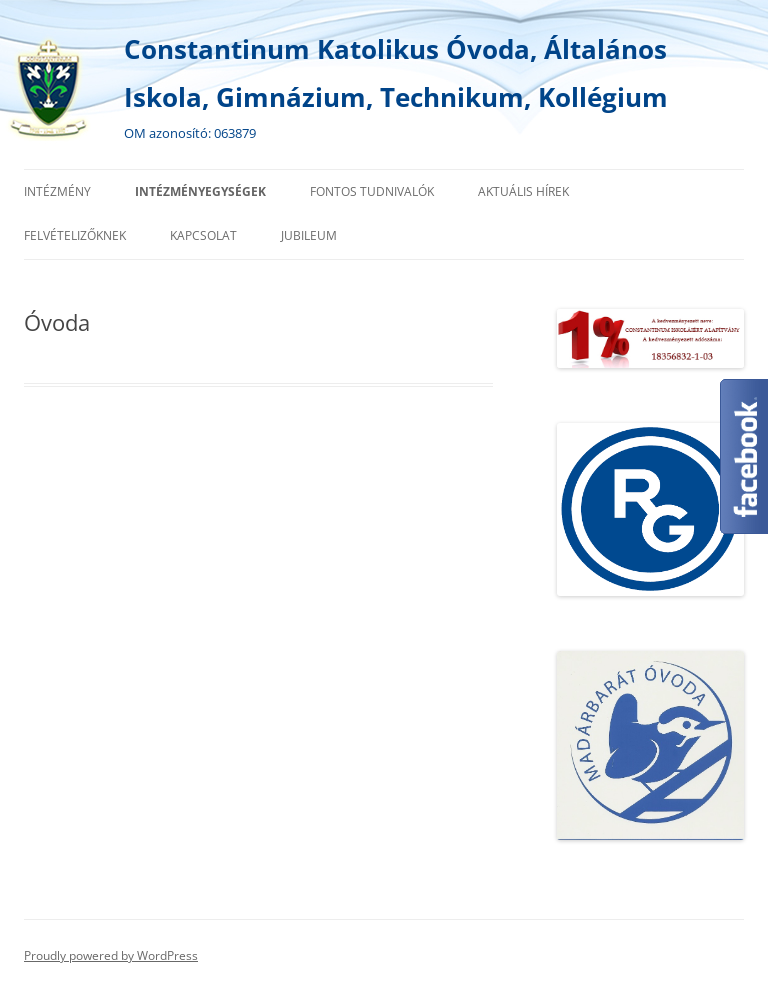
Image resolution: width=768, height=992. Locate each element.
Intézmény (57, 191)
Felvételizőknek (75, 235)
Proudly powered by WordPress (111, 955)
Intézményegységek (200, 191)
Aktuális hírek (523, 191)
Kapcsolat (203, 235)
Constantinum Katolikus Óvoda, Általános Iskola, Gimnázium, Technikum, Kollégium (396, 73)
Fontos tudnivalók (372, 191)
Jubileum (309, 235)
